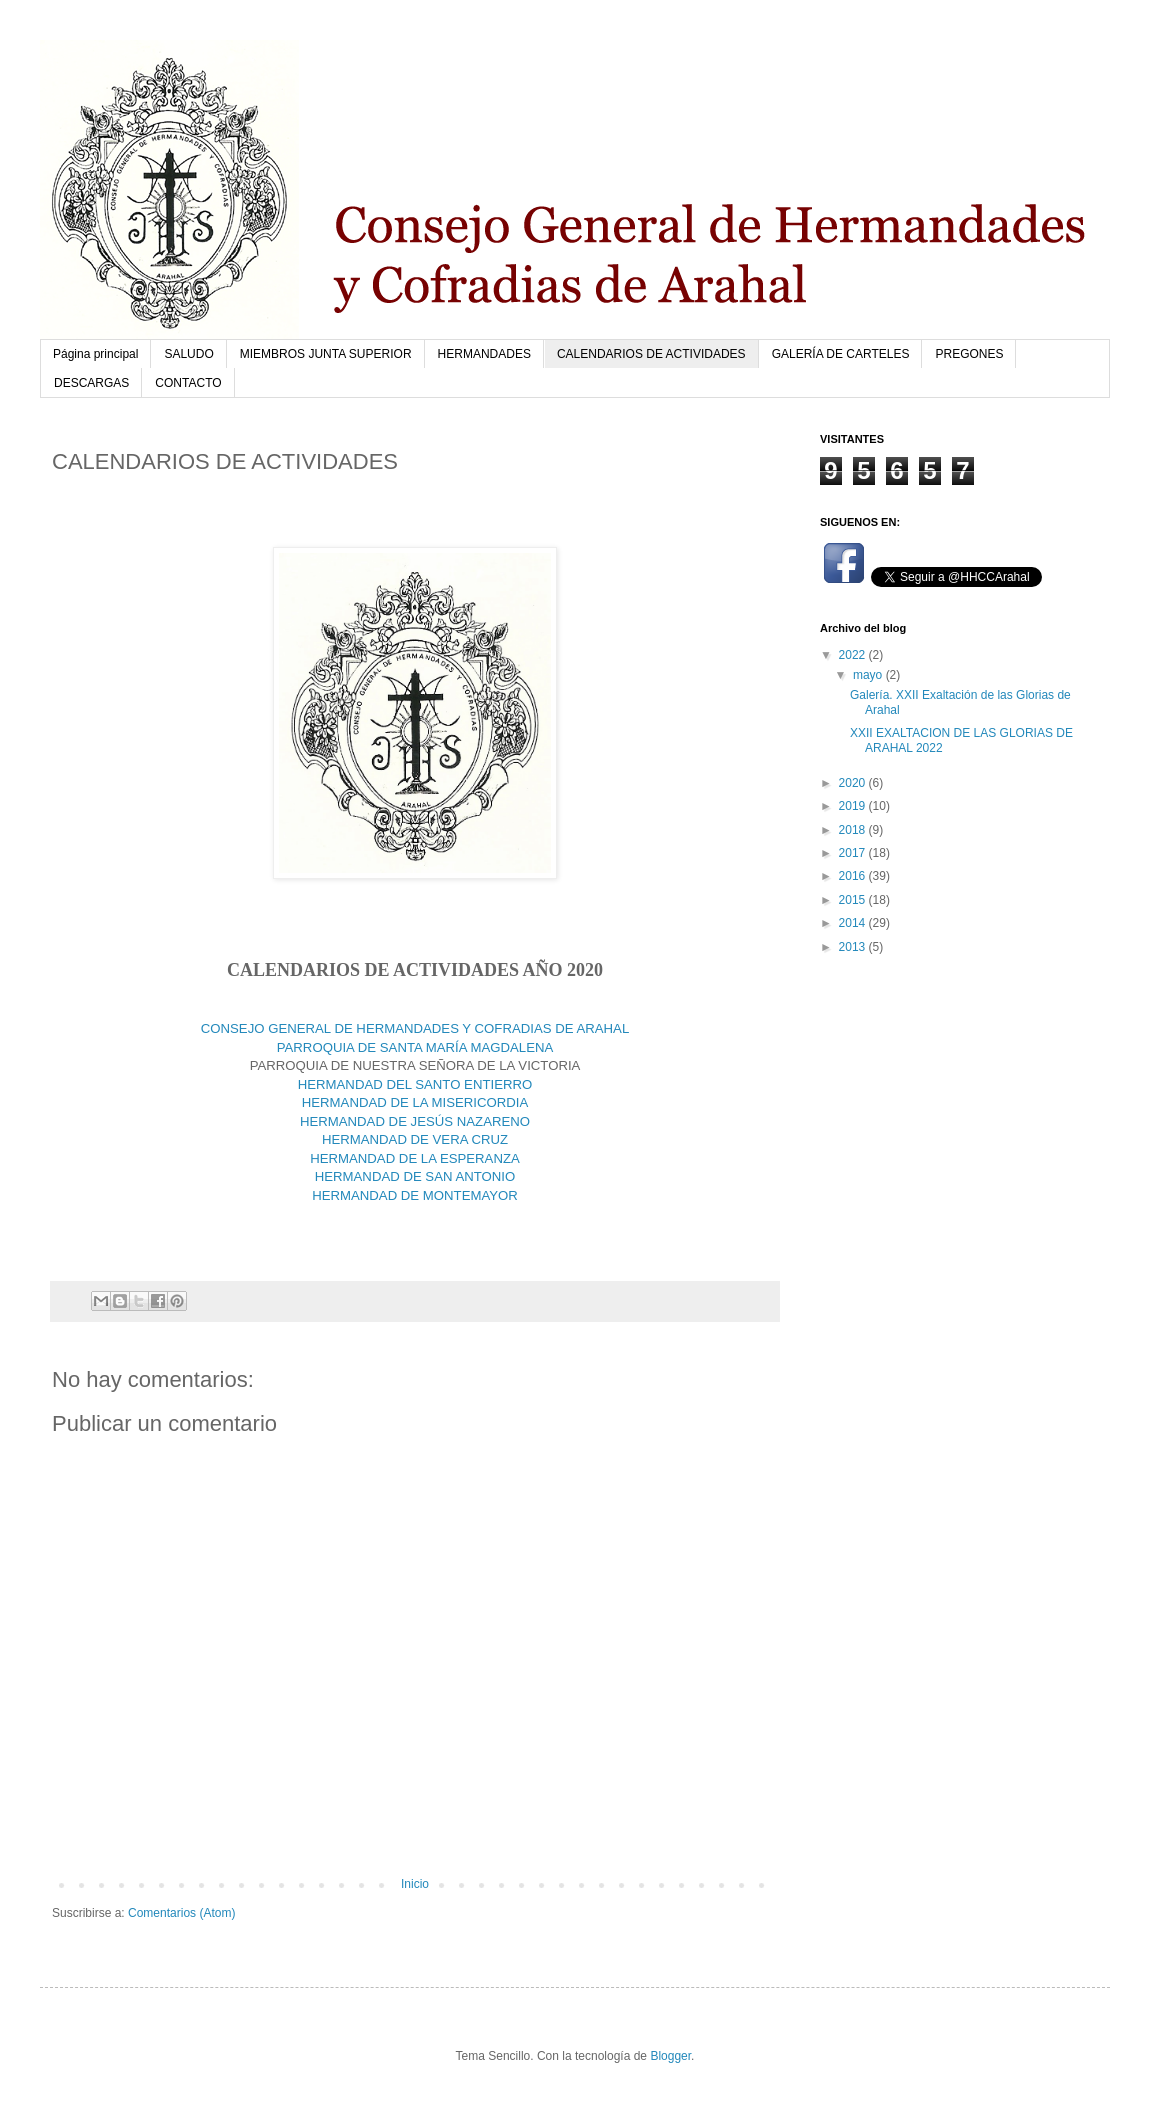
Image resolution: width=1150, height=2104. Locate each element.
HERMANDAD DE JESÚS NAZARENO (415, 1121)
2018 (854, 830)
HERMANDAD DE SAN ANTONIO (415, 1176)
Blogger (670, 2056)
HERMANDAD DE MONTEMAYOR (415, 1195)
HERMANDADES (484, 354)
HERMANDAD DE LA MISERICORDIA (415, 1102)
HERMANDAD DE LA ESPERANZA (415, 1158)
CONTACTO (188, 383)
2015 (854, 900)
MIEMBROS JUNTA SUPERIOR (326, 354)
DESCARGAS (91, 383)
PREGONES (969, 354)
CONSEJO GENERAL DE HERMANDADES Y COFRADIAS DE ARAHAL (415, 1028)
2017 (854, 853)
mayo (869, 675)
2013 (854, 947)
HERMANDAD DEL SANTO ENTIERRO (415, 1084)
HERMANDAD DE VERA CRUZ (415, 1139)
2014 (854, 923)
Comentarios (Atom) (181, 1913)
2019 (854, 806)
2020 (854, 783)
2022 (854, 655)
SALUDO (188, 354)
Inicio (415, 1884)
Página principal (95, 354)
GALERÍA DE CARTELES (841, 354)
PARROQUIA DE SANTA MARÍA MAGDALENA (415, 1047)
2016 (854, 876)
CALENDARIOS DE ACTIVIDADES (651, 354)
